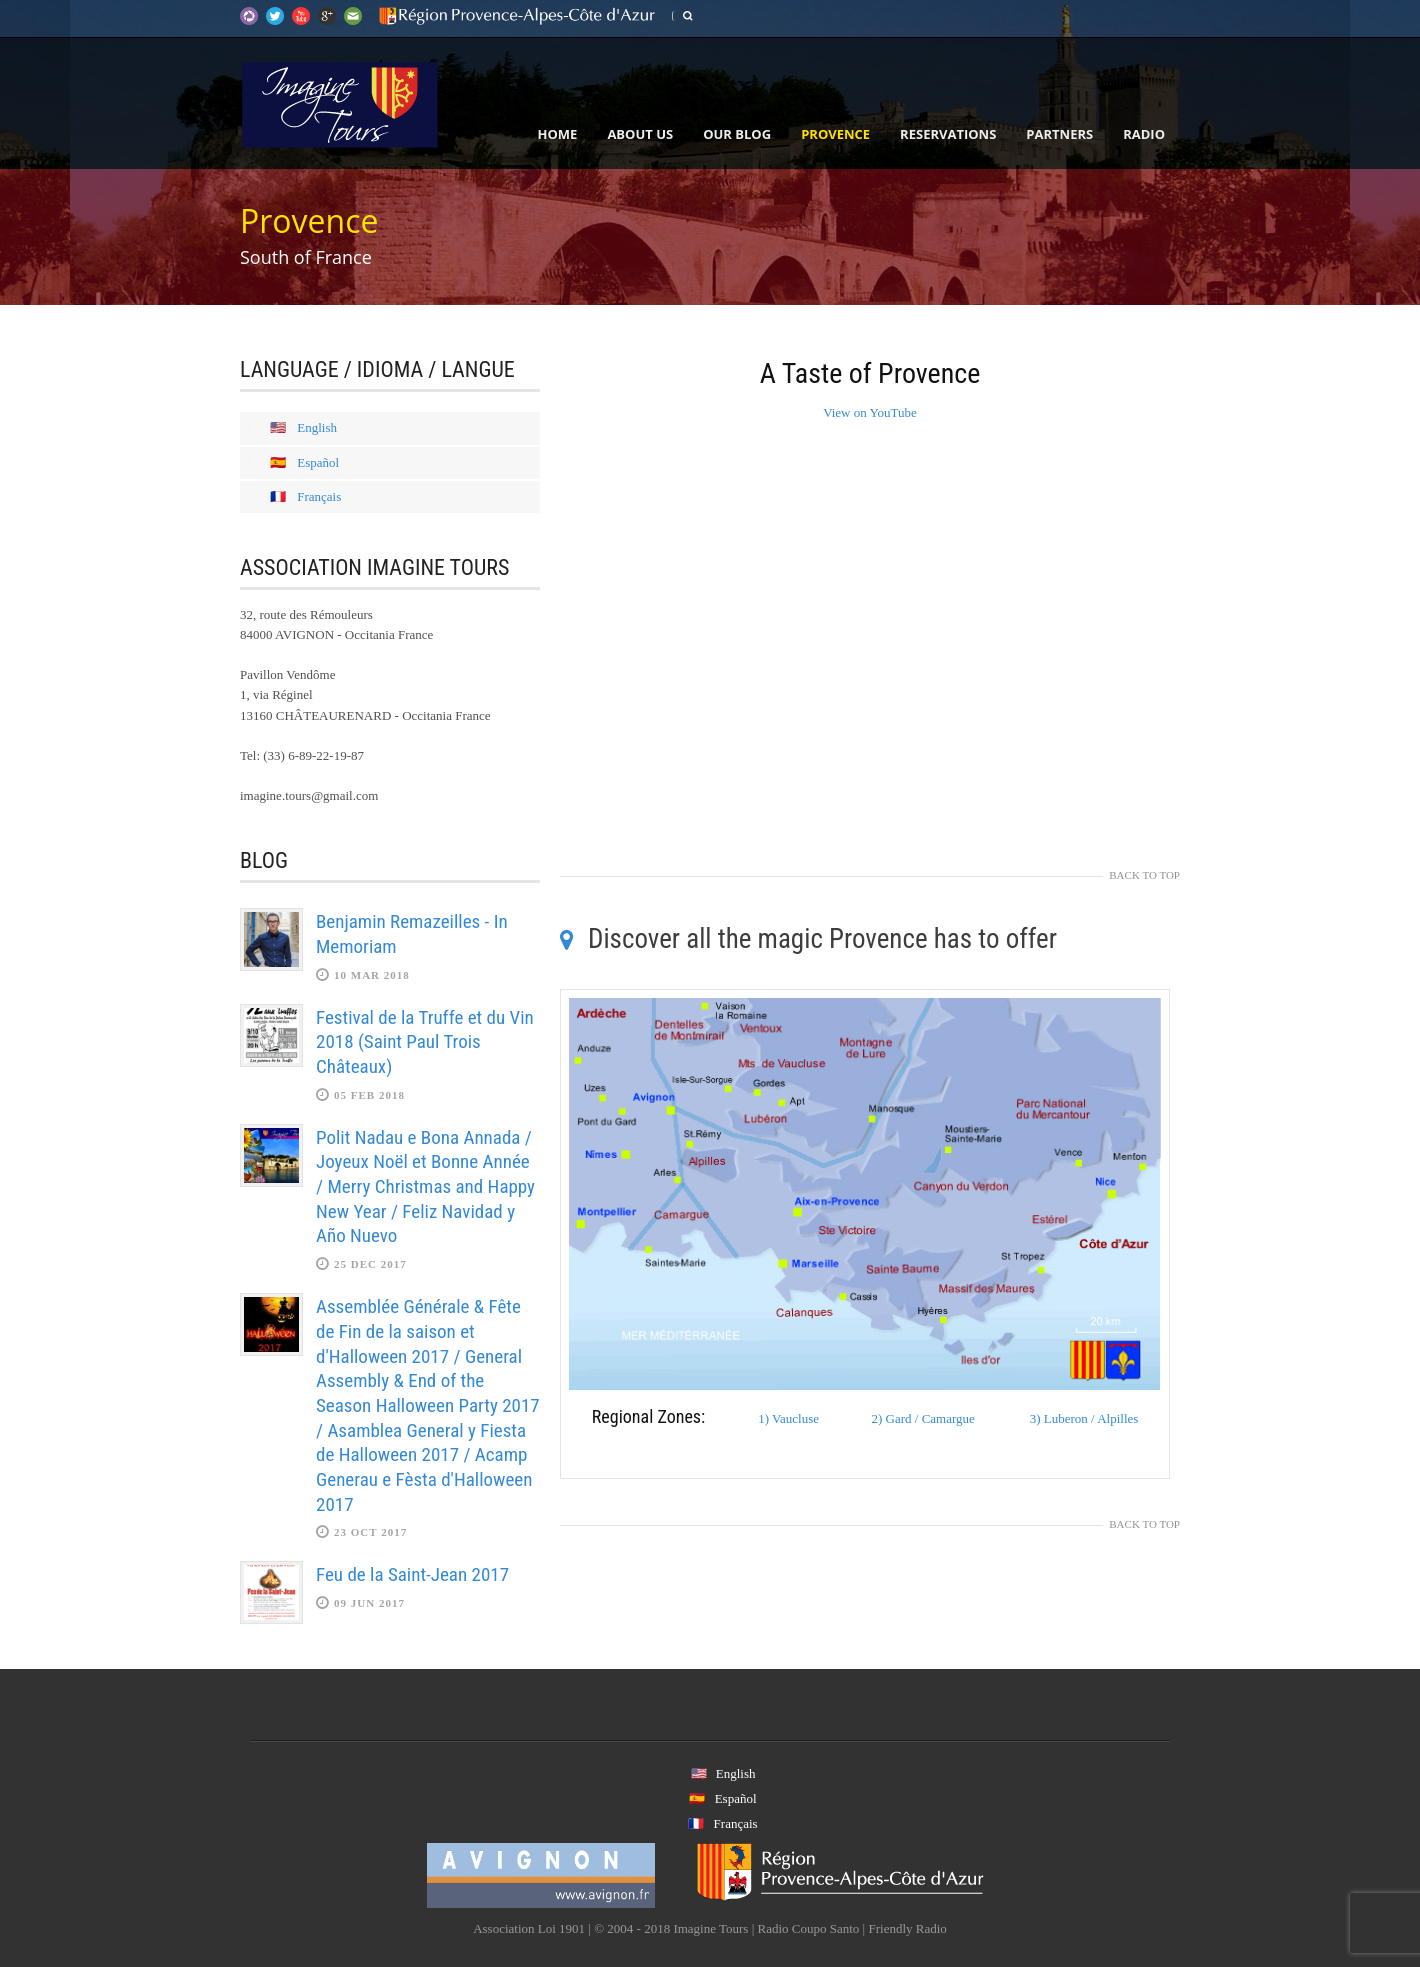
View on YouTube (870, 412)
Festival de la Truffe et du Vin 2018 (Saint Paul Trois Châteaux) (425, 1042)
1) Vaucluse (788, 1418)
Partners (1059, 134)
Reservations (948, 134)
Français (319, 496)
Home (558, 134)
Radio (1144, 134)
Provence (835, 134)
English (317, 427)
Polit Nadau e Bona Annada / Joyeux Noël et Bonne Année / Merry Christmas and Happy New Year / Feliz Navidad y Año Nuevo (425, 1187)
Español (318, 462)
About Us (640, 134)
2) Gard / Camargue (922, 1418)
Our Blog (737, 134)
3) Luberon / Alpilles (1084, 1418)
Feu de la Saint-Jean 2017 (412, 1574)
